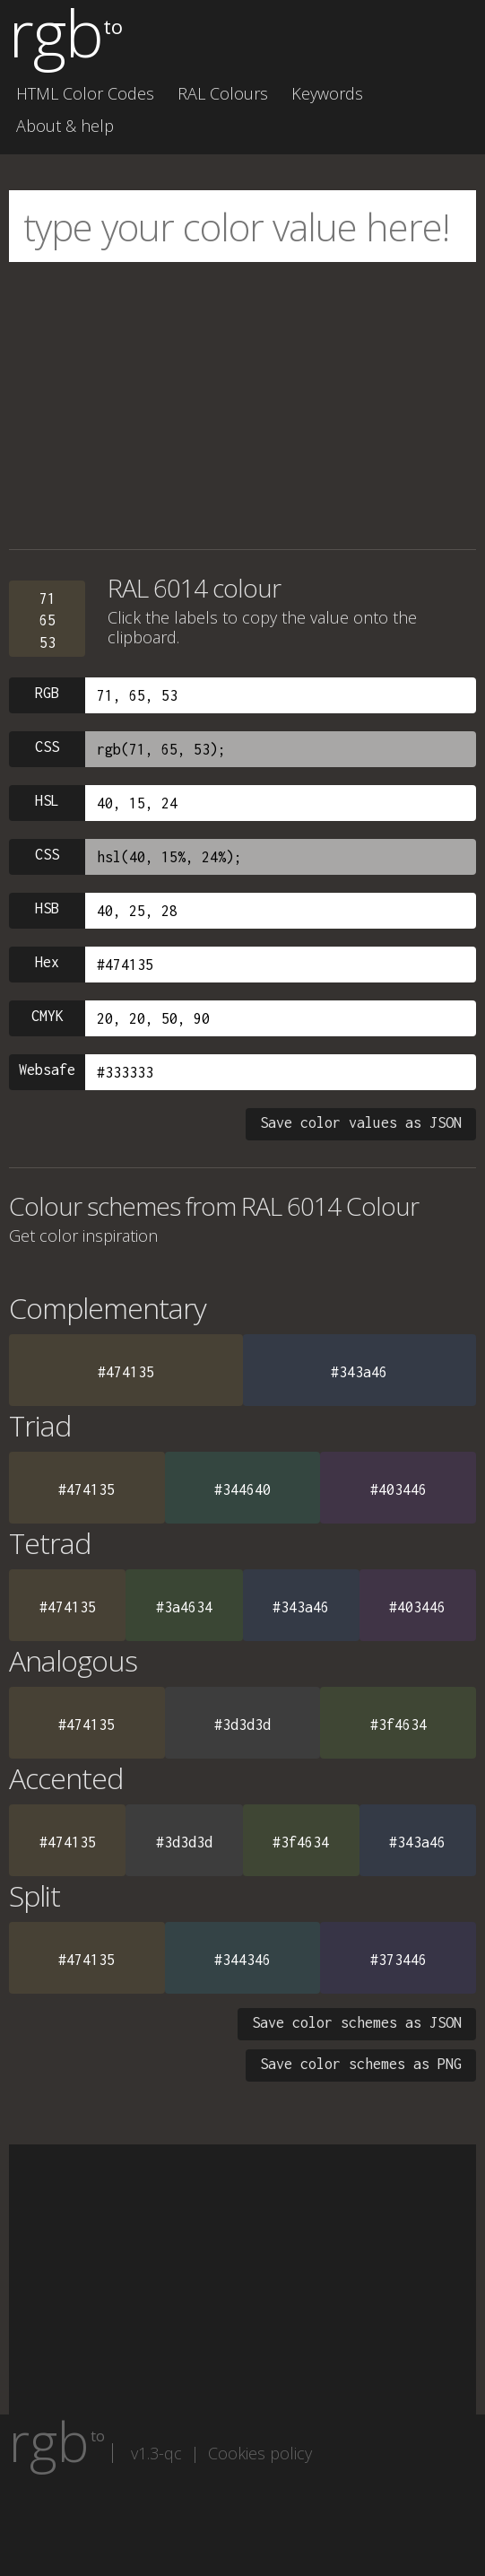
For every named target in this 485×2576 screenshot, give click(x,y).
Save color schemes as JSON (357, 2022)
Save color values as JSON (361, 1122)
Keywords (327, 93)
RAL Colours (223, 93)
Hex (47, 962)
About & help (65, 125)
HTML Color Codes (85, 93)
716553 (47, 620)
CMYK (47, 1016)
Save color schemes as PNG (361, 2064)
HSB (47, 908)
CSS (47, 746)
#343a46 (359, 1372)
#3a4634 (184, 1607)
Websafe (47, 1069)
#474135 (126, 1372)
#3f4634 (398, 1724)
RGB (47, 693)
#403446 (398, 1489)
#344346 (242, 1960)
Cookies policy (260, 2453)
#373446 (398, 1960)
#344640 (242, 1489)
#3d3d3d (242, 1724)
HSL (47, 800)
